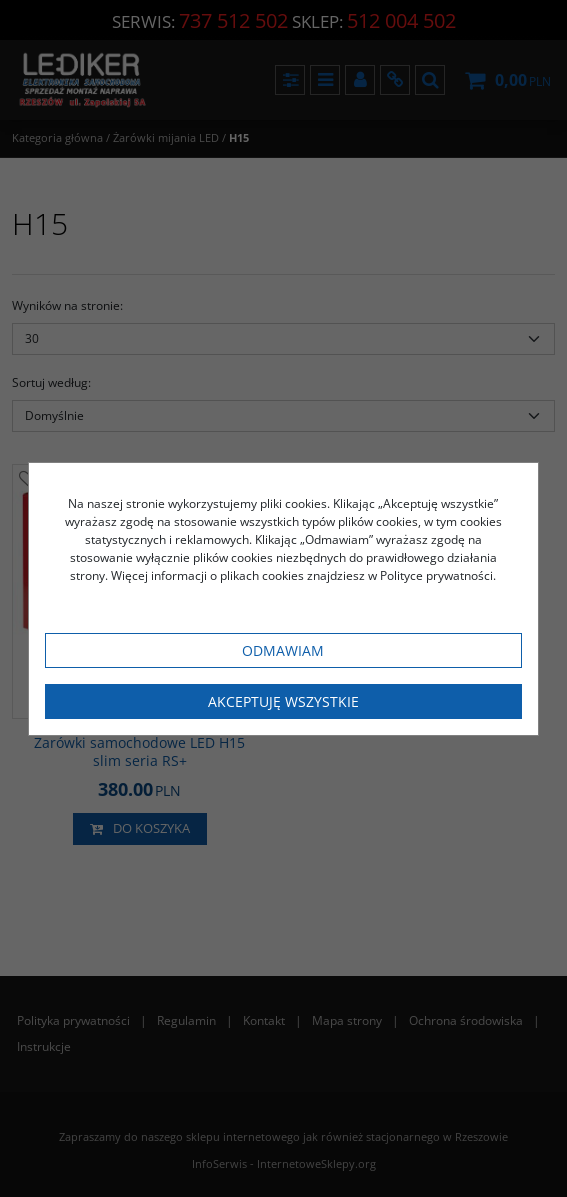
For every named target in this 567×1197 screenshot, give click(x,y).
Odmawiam (283, 650)
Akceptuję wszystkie (283, 701)
